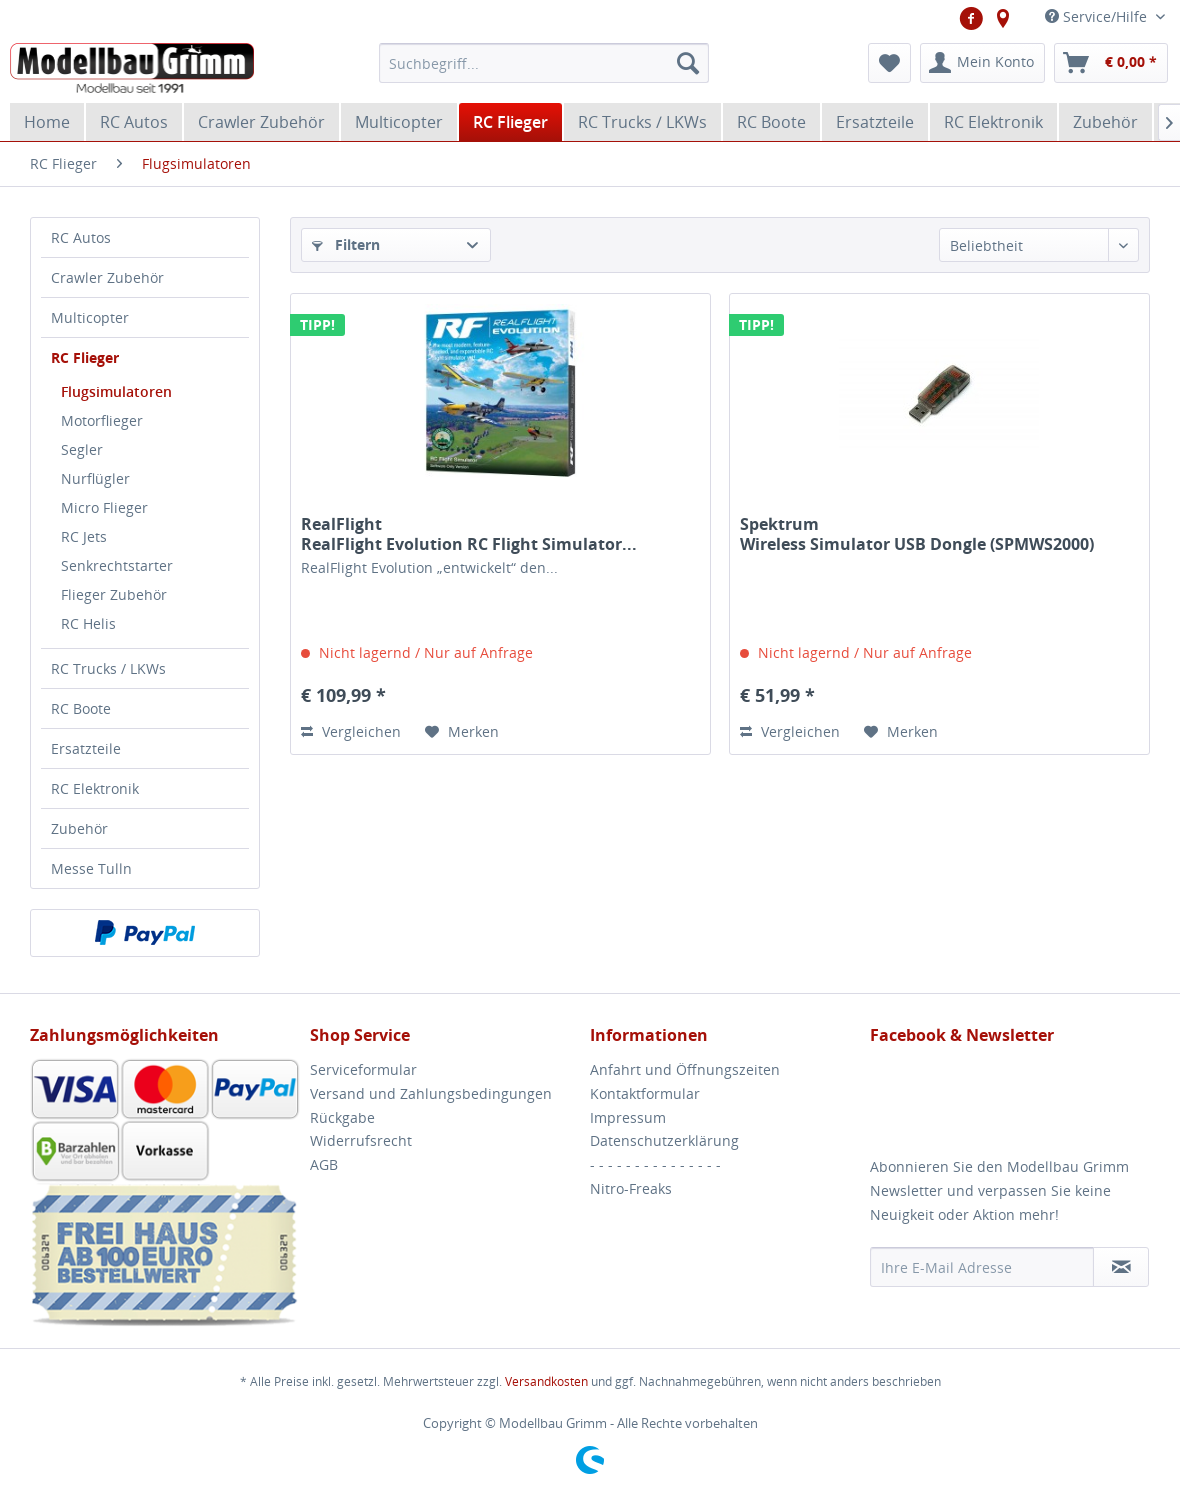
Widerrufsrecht (361, 1140)
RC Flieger (85, 357)
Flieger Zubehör (114, 594)
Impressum (628, 1117)
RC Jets (84, 536)
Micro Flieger (104, 507)
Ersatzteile (86, 748)
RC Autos (81, 237)
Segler (82, 449)
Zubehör (79, 828)
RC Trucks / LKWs (108, 668)
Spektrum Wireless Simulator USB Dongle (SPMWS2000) (917, 534)
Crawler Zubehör (107, 277)
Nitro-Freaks (631, 1188)
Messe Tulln (91, 868)
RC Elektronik (95, 788)
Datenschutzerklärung (664, 1140)
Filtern (346, 244)
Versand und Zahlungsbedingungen (431, 1093)
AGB (324, 1164)
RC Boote (81, 708)
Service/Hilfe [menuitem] (1098, 16)
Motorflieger (102, 420)
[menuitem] (544, 63)
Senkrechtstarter (117, 565)
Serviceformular (363, 1069)
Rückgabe (342, 1117)
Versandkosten (546, 1381)
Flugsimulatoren (116, 391)
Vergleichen (351, 731)
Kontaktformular (645, 1093)
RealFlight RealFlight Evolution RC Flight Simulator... (469, 534)
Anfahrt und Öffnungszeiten (685, 1069)
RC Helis (88, 623)
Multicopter (90, 317)
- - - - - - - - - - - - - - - (655, 1164)
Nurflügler (95, 478)
